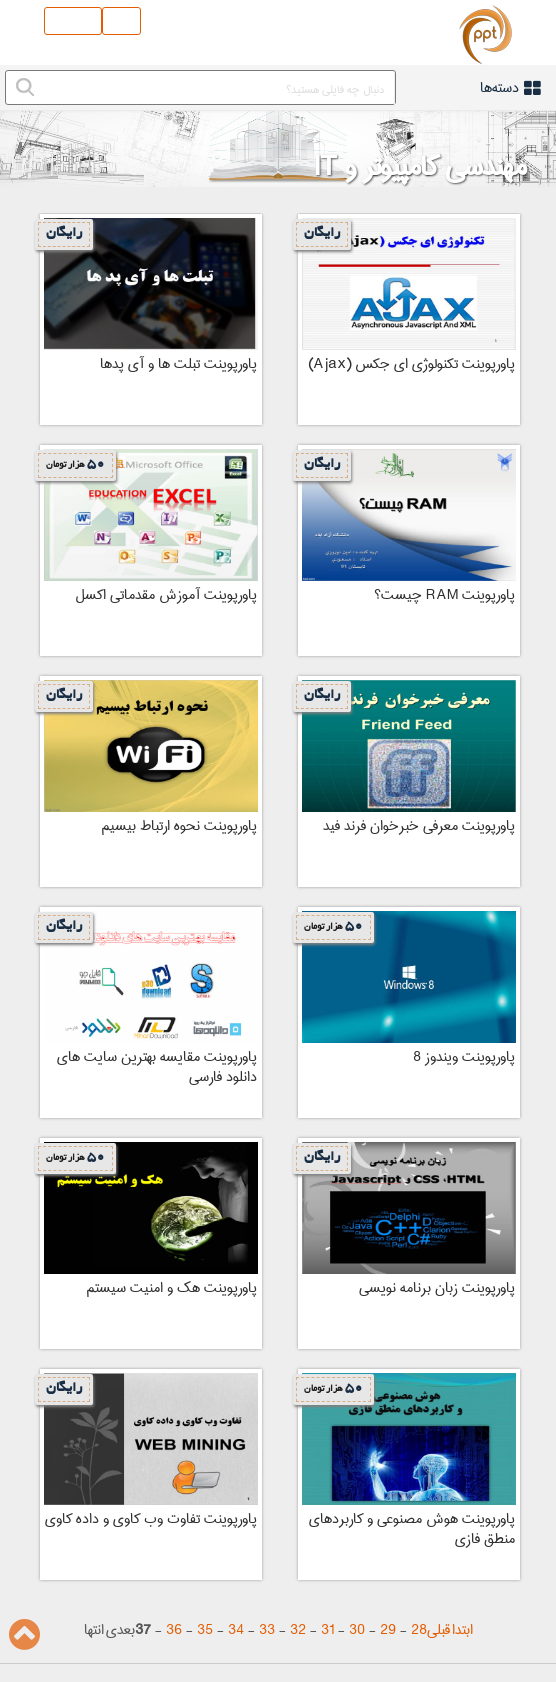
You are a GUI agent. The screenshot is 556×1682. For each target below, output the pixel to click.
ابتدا (462, 1630)
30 (357, 1630)
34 (236, 1630)
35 (205, 1630)
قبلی (438, 1630)
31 (327, 1630)
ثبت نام (73, 21)
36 (174, 1630)
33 (267, 1630)
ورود (121, 21)
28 (419, 1630)
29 (388, 1630)
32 (298, 1630)
